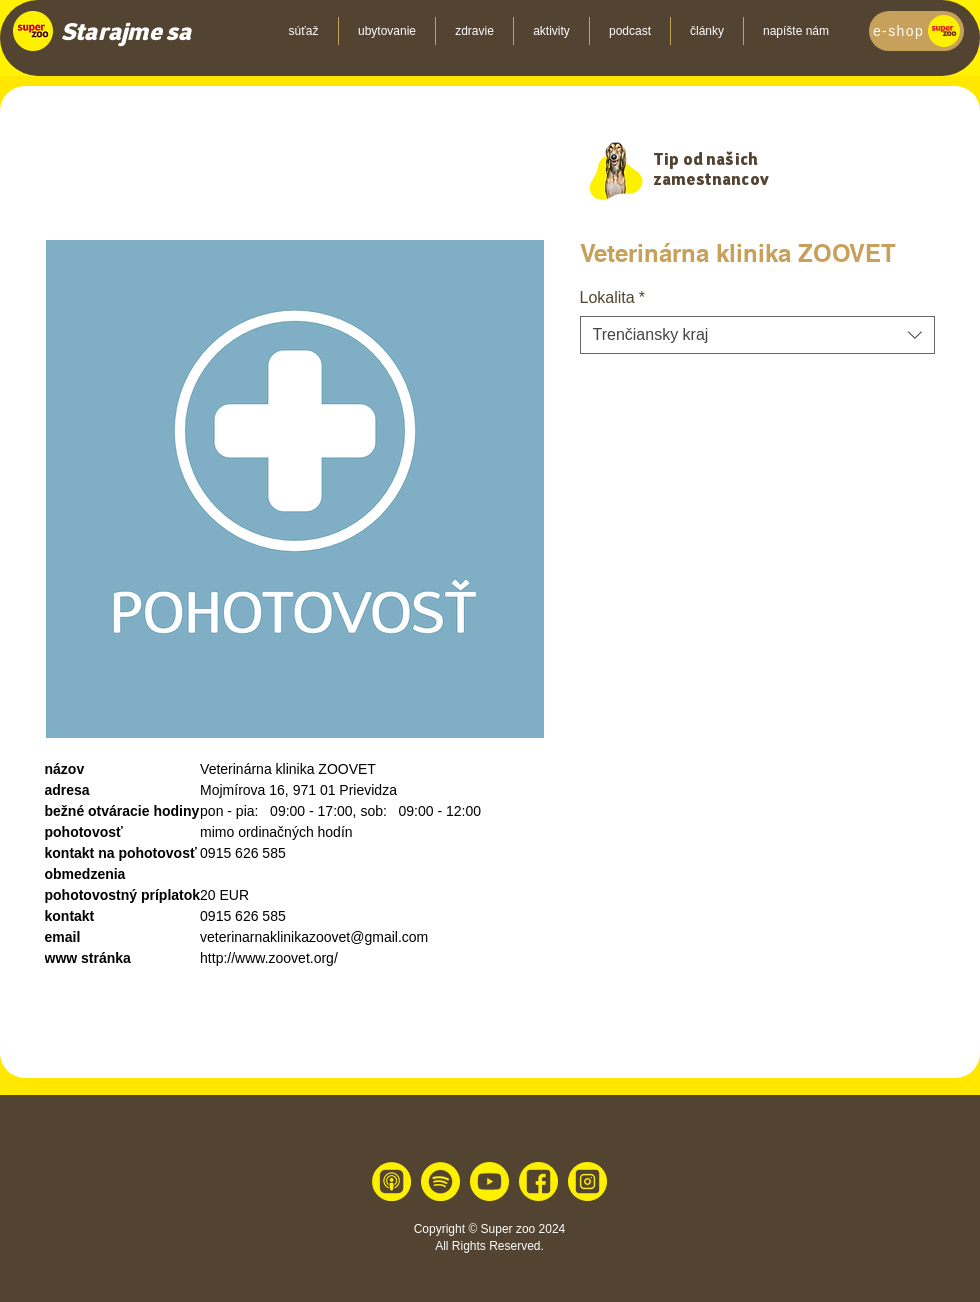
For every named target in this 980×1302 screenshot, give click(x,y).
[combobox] (757, 335)
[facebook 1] (538, 1181)
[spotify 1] (440, 1181)
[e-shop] (916, 31)
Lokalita (612, 297)
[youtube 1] (489, 1181)
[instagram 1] (587, 1181)
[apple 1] (391, 1181)
